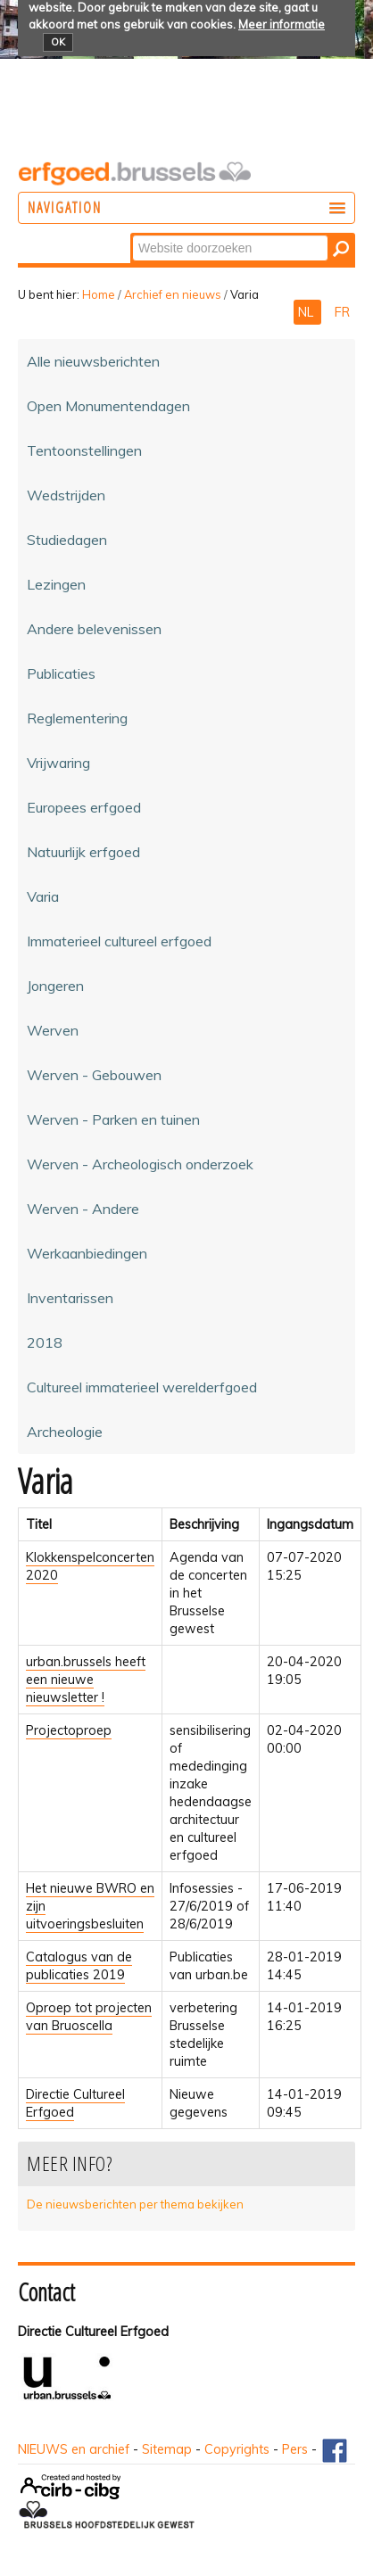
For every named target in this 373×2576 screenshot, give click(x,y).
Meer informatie (281, 24)
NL (307, 312)
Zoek (131, 234)
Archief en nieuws (172, 294)
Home (98, 294)
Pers (295, 2449)
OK (58, 42)
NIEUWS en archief (73, 2449)
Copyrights (236, 2449)
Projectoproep (69, 1730)
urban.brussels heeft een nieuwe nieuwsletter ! (85, 1679)
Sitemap (167, 2449)
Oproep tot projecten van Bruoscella (89, 2017)
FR (342, 312)
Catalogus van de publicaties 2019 (79, 1966)
